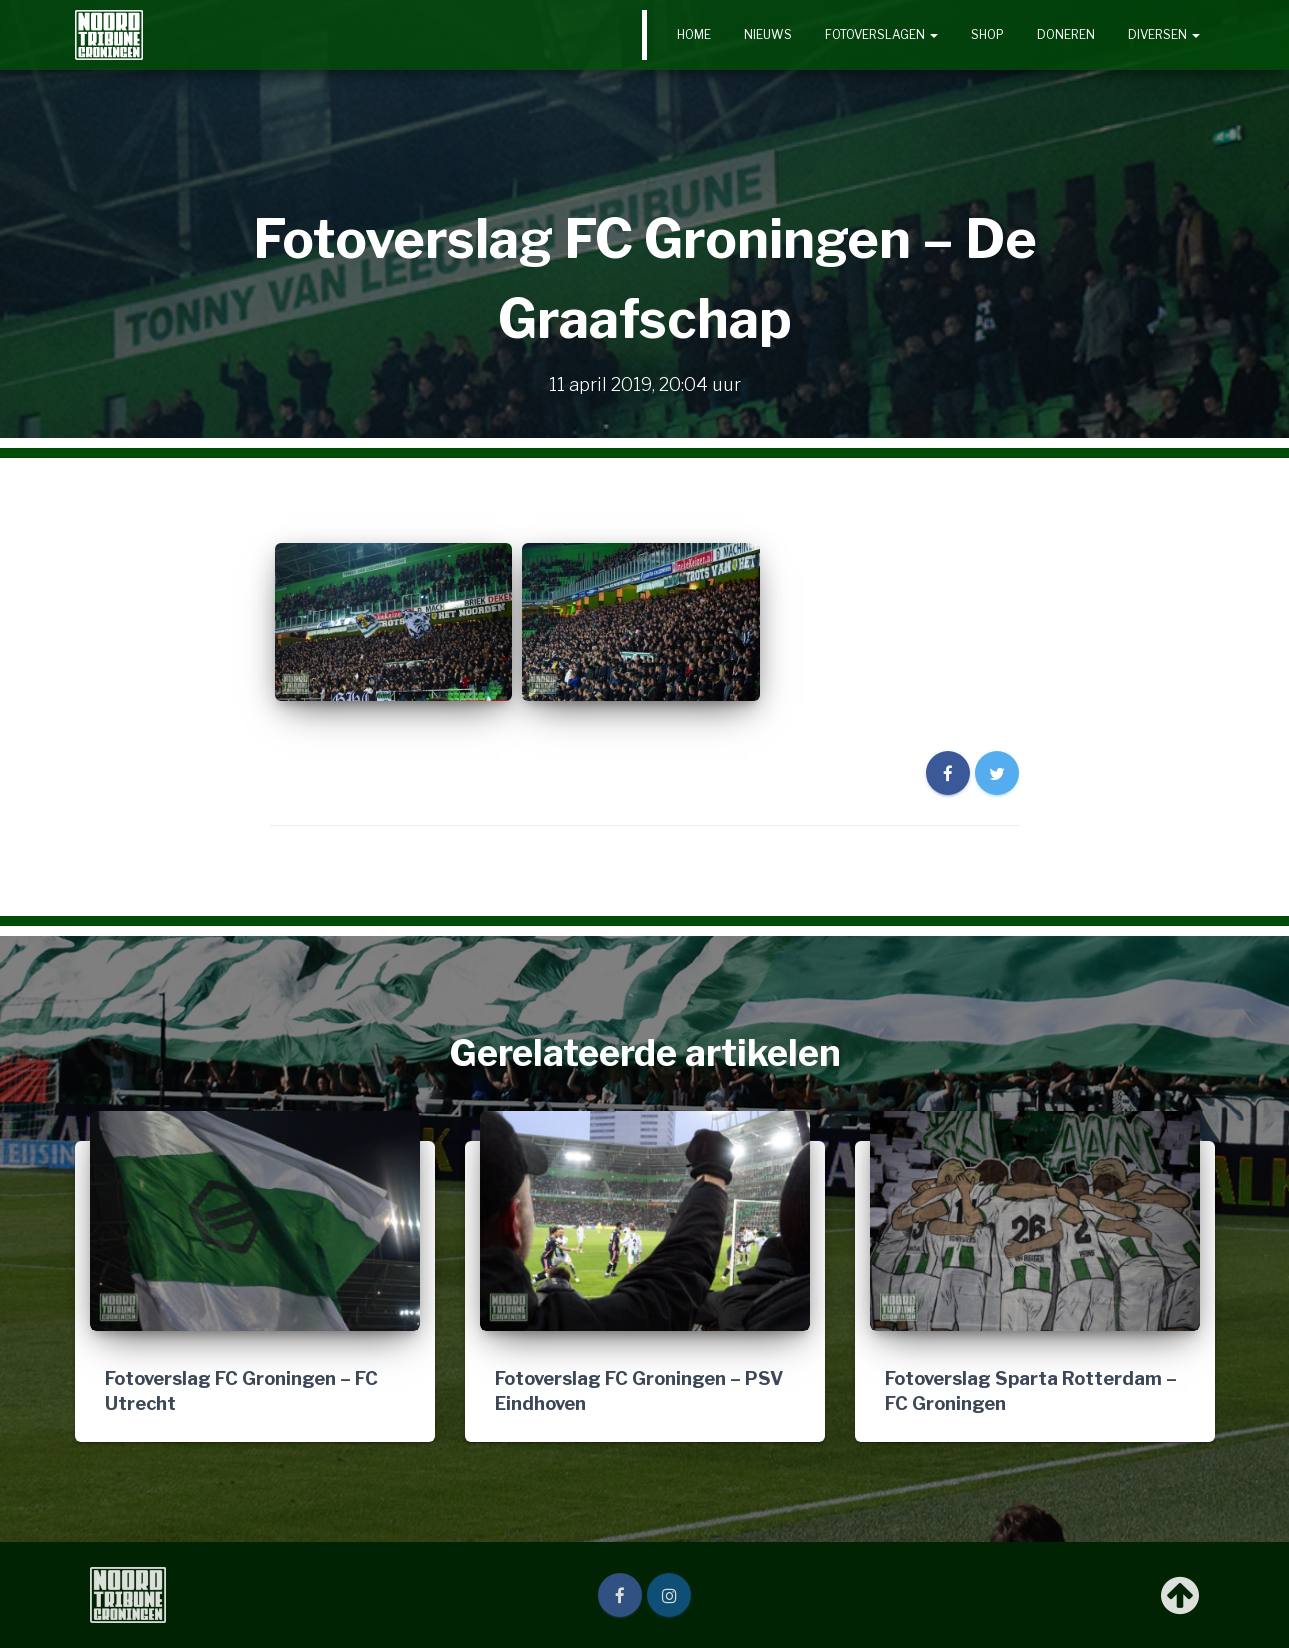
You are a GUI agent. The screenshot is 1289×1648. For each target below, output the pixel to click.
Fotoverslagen (881, 34)
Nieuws (768, 34)
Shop (987, 34)
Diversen (1164, 34)
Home (694, 34)
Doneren (1066, 34)
